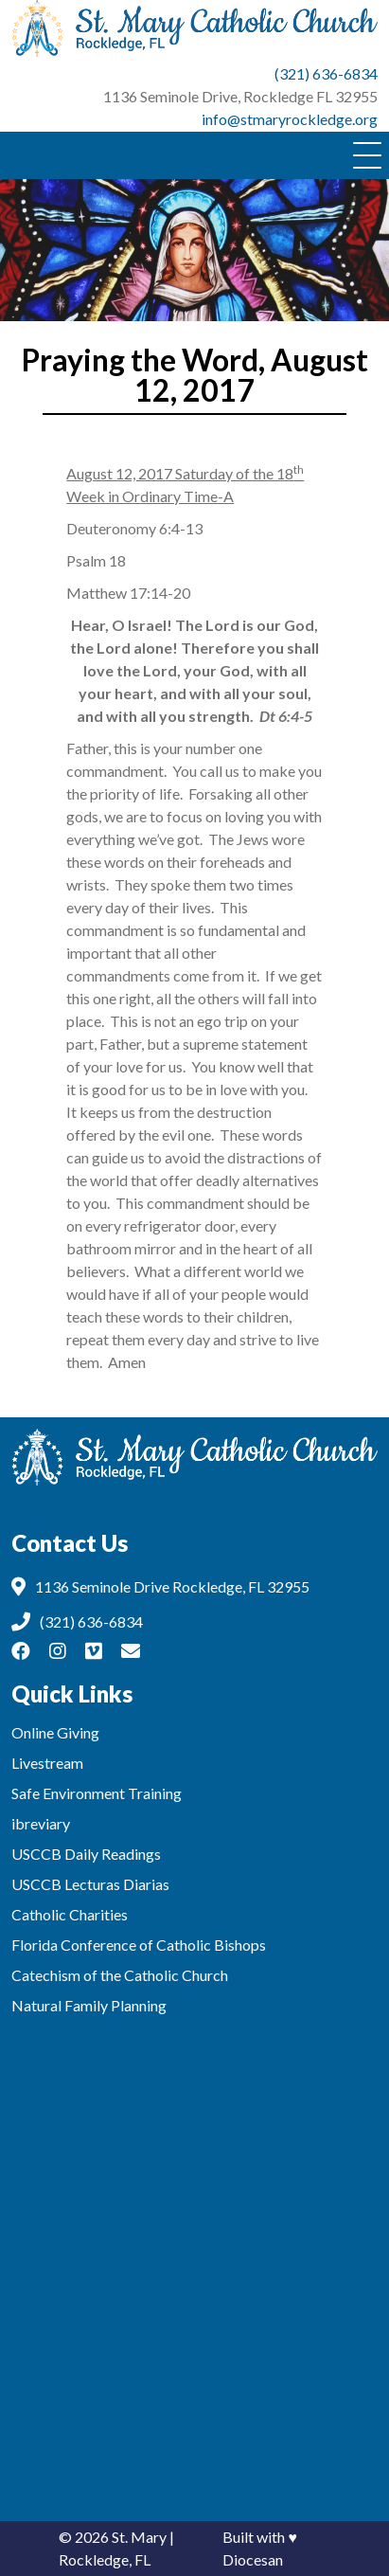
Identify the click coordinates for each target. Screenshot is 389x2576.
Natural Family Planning (89, 2005)
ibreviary (40, 1823)
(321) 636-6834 (326, 73)
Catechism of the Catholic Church (119, 1975)
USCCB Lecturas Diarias (90, 1884)
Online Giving (55, 1732)
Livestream (47, 1763)
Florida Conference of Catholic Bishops (138, 1945)
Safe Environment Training (96, 1793)
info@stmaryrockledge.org (290, 119)
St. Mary (139, 2537)
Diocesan (252, 2559)
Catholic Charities (69, 1914)
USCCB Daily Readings (86, 1854)
